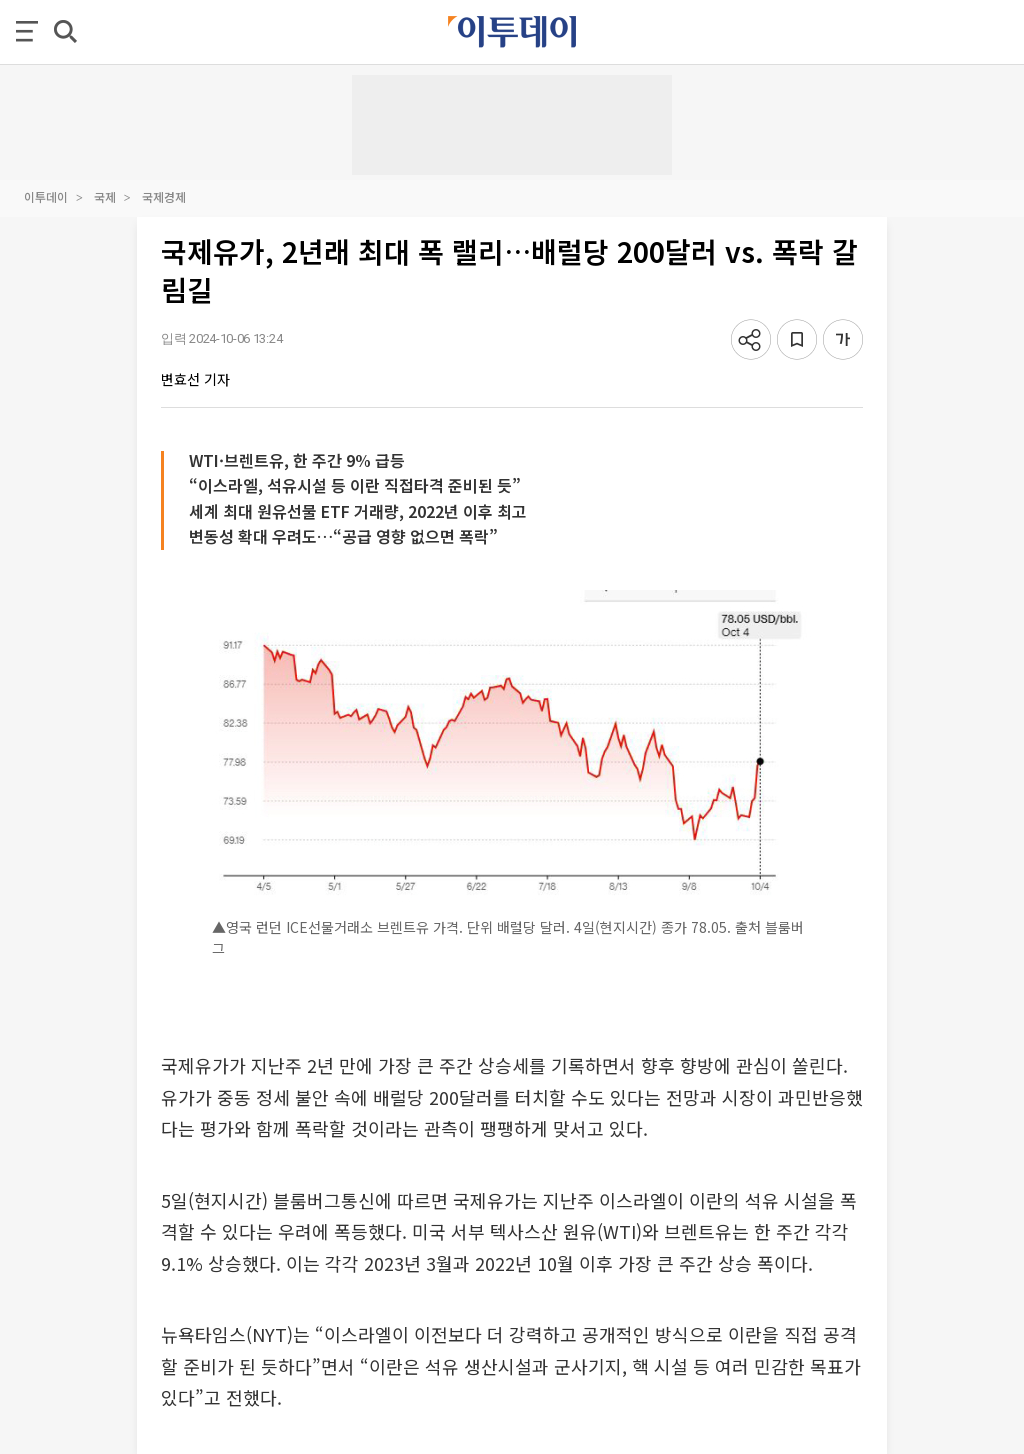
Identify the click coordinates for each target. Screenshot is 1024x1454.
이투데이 (46, 196)
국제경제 (164, 196)
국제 (105, 196)
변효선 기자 (195, 379)
